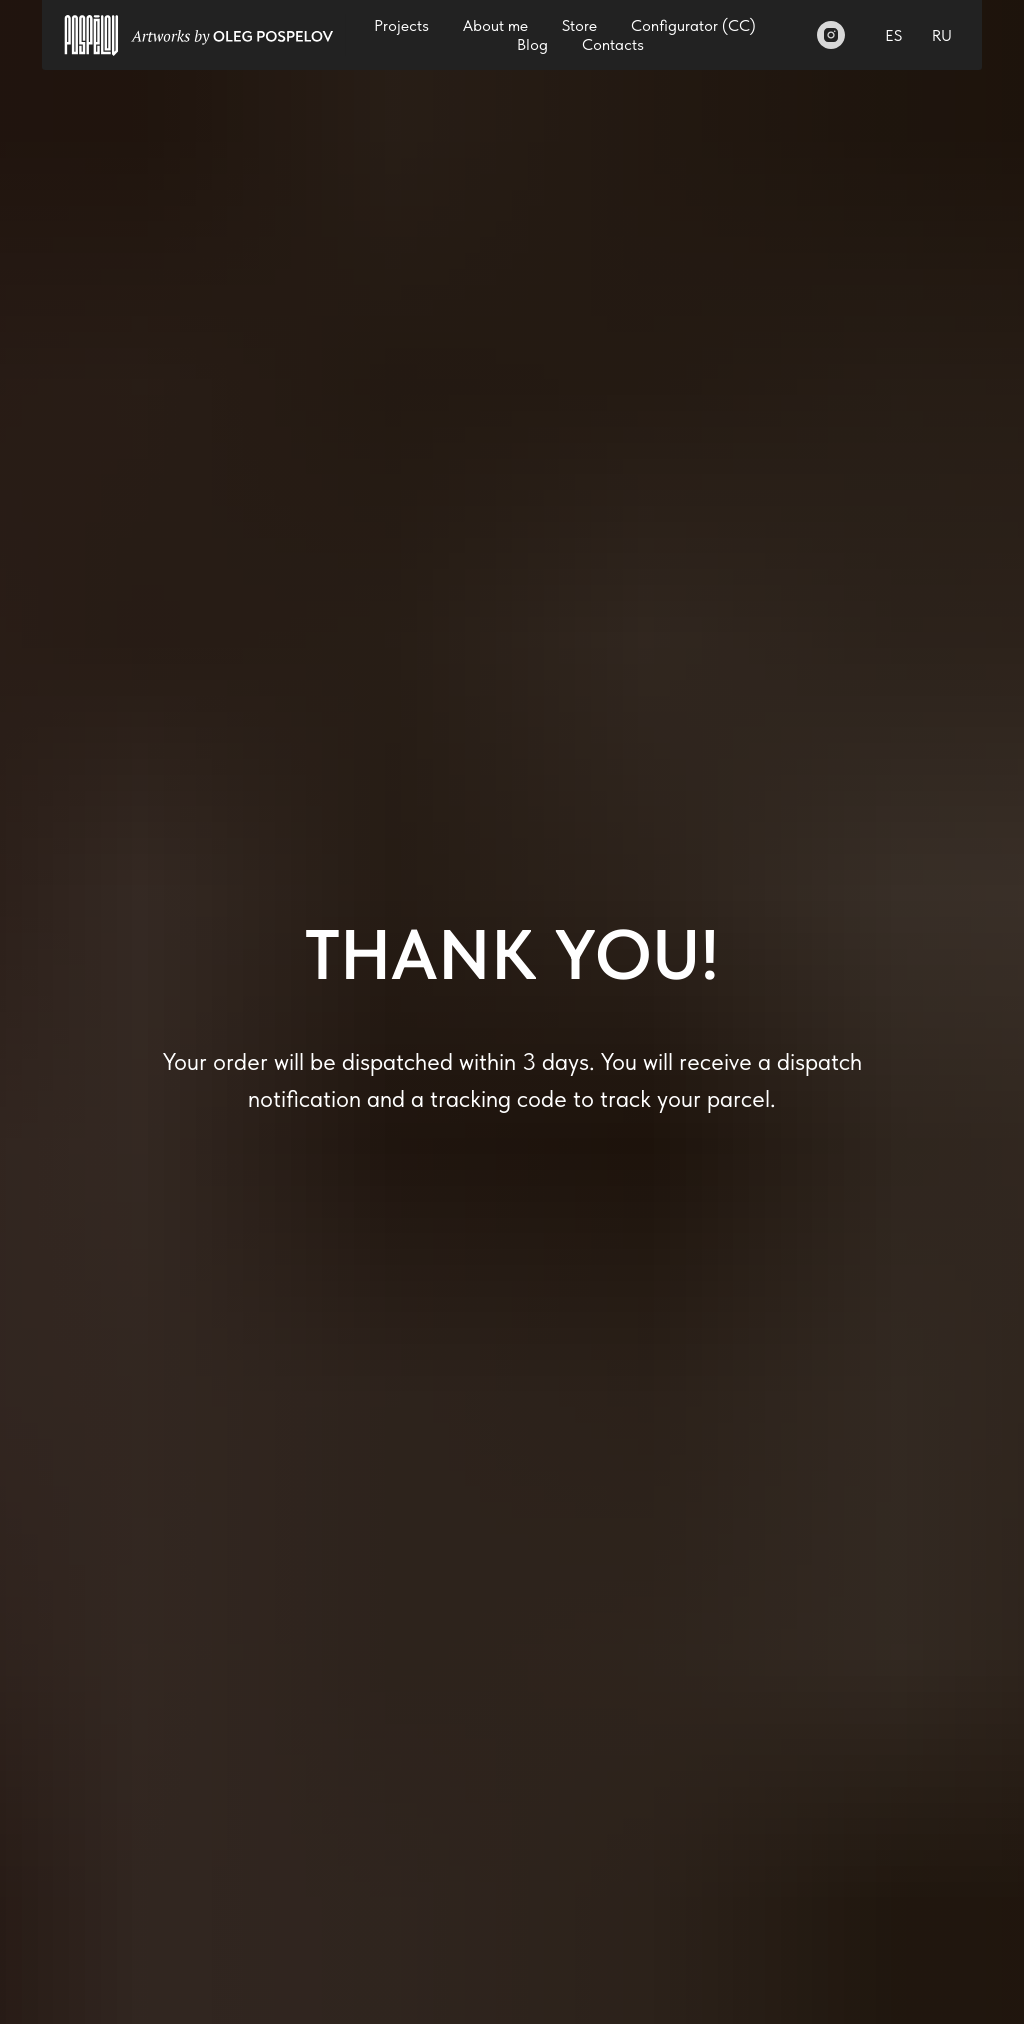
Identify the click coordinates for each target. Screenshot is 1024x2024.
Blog (532, 44)
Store (579, 25)
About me (495, 25)
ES (893, 35)
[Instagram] (831, 35)
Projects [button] (401, 25)
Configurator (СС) (693, 25)
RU (942, 35)
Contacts (613, 44)
